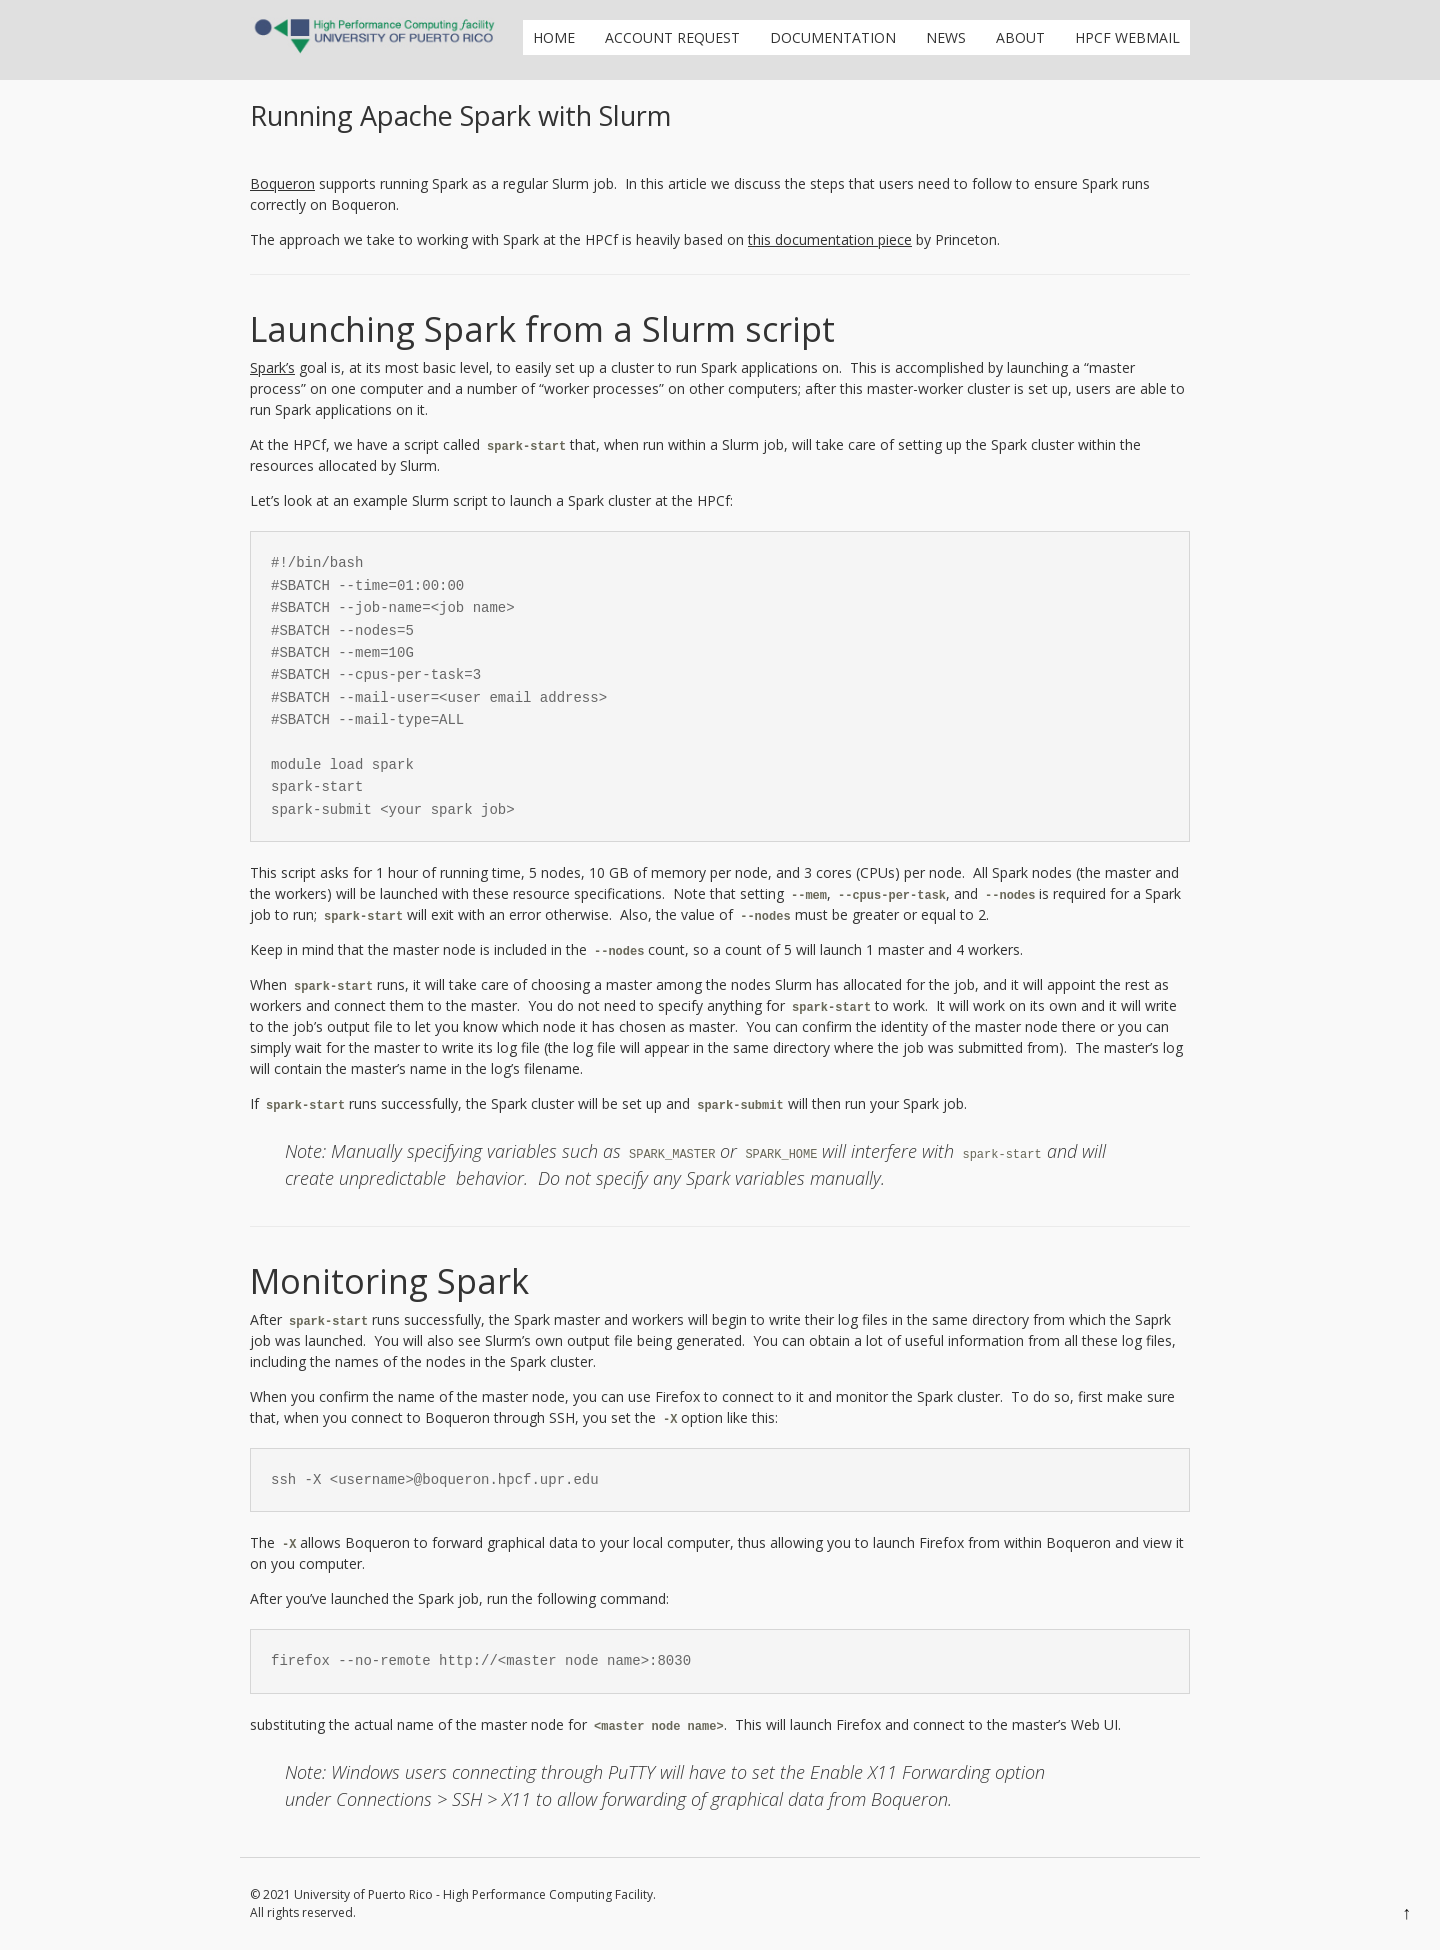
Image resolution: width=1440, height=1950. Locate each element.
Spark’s (272, 367)
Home (554, 37)
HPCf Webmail (1127, 37)
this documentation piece (830, 239)
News (946, 37)
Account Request (672, 37)
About (1020, 37)
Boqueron (282, 183)
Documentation (833, 37)
